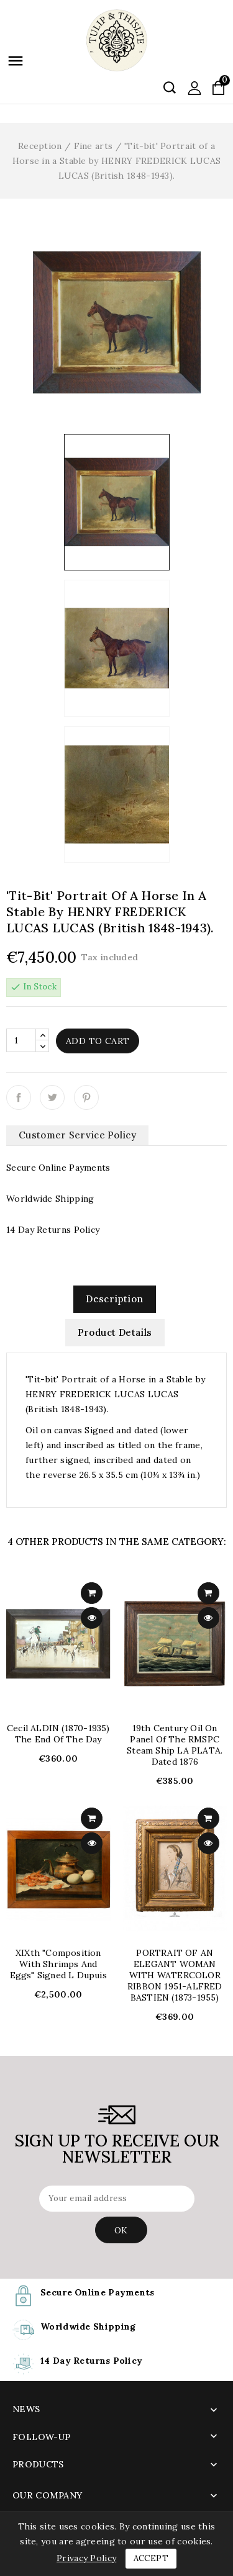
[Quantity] (21, 1040)
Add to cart (97, 1041)
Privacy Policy (86, 2558)
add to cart (92, 1593)
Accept (151, 2558)
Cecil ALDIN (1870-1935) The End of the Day (58, 1734)
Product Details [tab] (115, 1332)
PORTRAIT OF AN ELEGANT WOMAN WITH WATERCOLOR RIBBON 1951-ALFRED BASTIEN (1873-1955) (174, 1975)
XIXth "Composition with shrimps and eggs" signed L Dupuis (58, 1964)
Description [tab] (114, 1299)
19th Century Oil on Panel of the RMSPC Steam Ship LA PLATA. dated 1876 (174, 1745)
